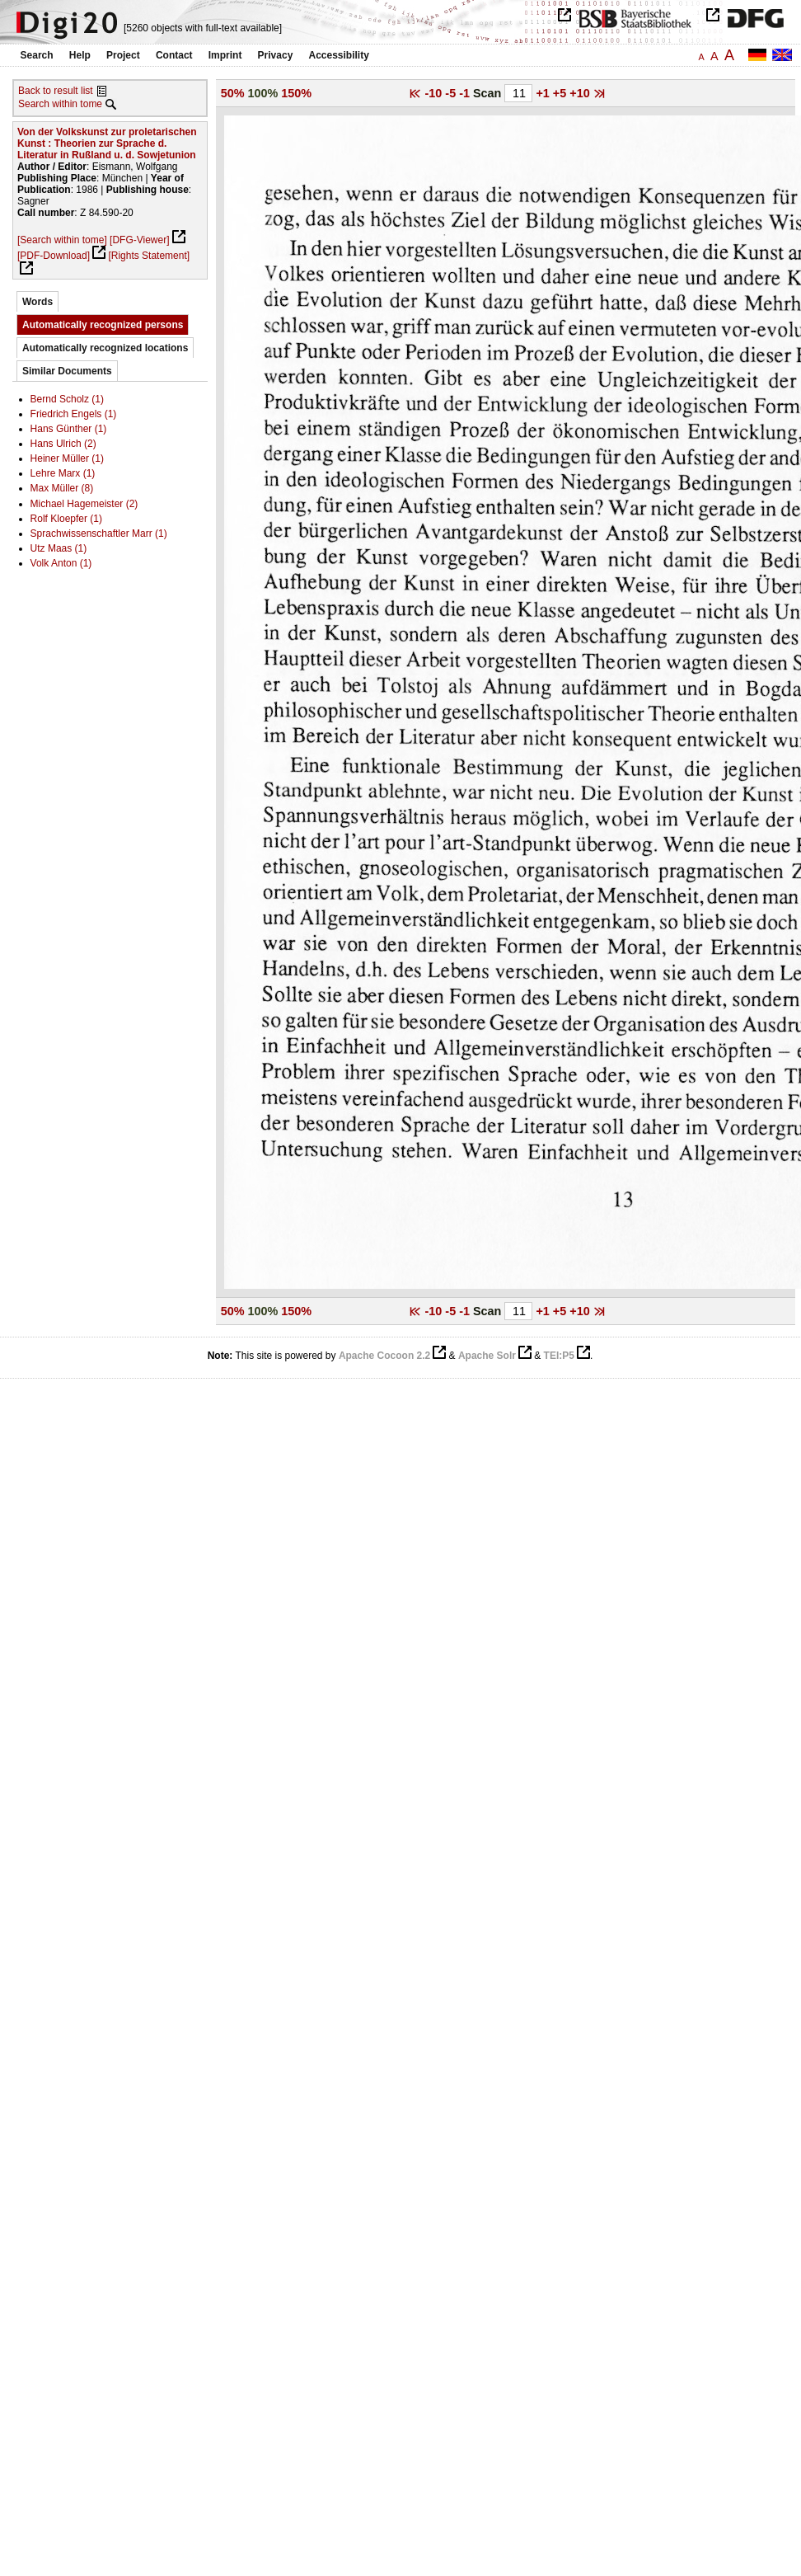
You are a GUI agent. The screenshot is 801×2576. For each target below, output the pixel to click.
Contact (174, 55)
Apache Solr (487, 1355)
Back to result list (55, 90)
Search (37, 55)
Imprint (225, 55)
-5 (452, 93)
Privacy (275, 55)
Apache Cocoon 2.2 (384, 1355)
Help (80, 55)
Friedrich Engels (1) (73, 414)
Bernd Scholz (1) (67, 399)
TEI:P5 (559, 1355)
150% (296, 93)
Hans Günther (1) (68, 429)
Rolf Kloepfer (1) (66, 518)
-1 (466, 93)
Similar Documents (67, 371)
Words (37, 302)
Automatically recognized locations (105, 348)
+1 (544, 93)
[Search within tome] (62, 240)
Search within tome (60, 104)
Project (123, 55)
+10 (581, 93)
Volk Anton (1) (61, 563)
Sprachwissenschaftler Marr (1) (98, 533)
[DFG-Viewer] (139, 240)
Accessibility (339, 55)
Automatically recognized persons (102, 325)
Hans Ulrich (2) (63, 443)
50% (233, 93)
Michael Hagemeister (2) (84, 504)
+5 (561, 93)
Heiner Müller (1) (67, 458)
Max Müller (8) (62, 488)
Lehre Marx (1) (63, 473)
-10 (435, 93)
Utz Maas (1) (58, 548)
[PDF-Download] (53, 255)
